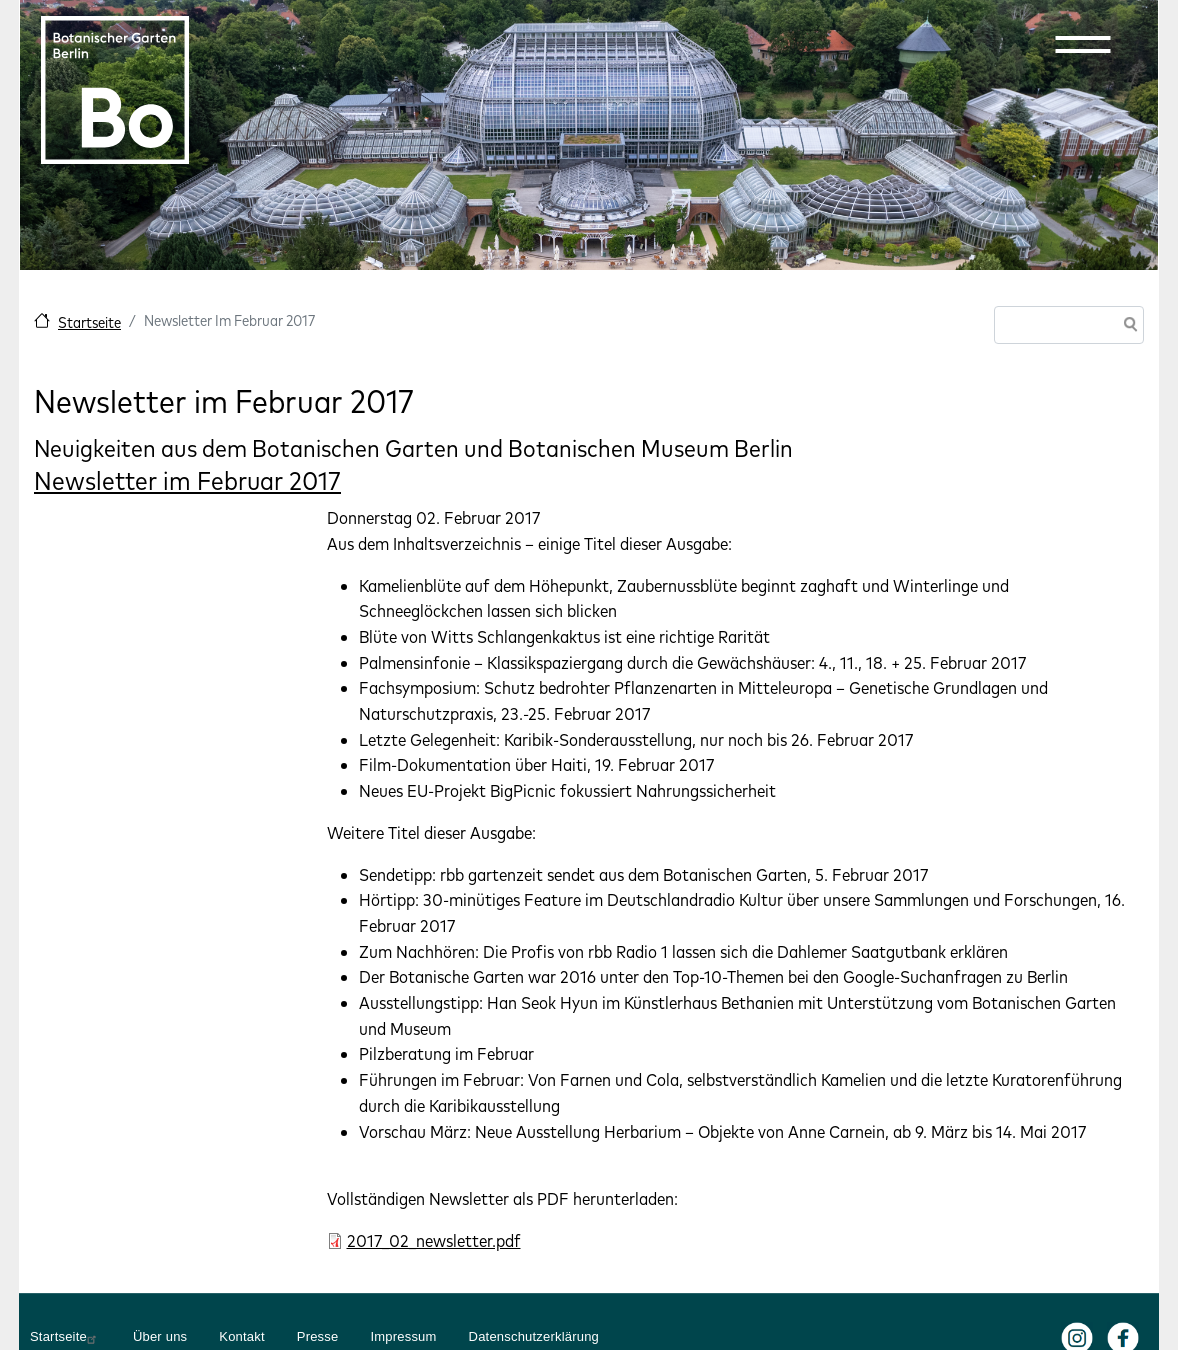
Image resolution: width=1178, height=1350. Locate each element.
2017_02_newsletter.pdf (434, 1240)
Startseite (89, 322)
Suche (1127, 326)
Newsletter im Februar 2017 (187, 480)
